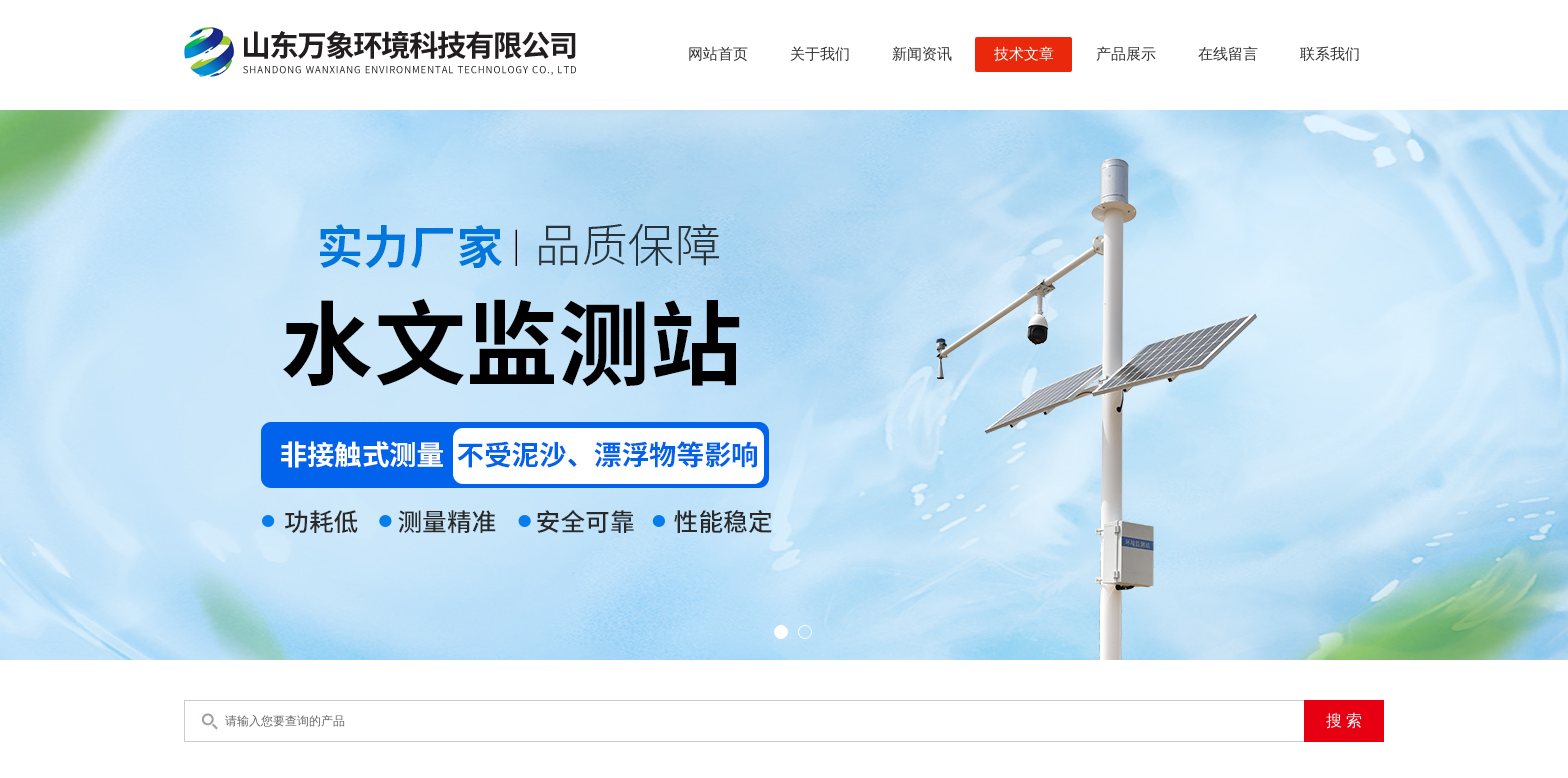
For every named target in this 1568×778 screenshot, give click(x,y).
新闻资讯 (922, 54)
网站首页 (718, 54)
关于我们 (820, 54)
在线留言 (1228, 54)
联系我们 (1330, 54)
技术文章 (1024, 54)
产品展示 (1126, 54)
